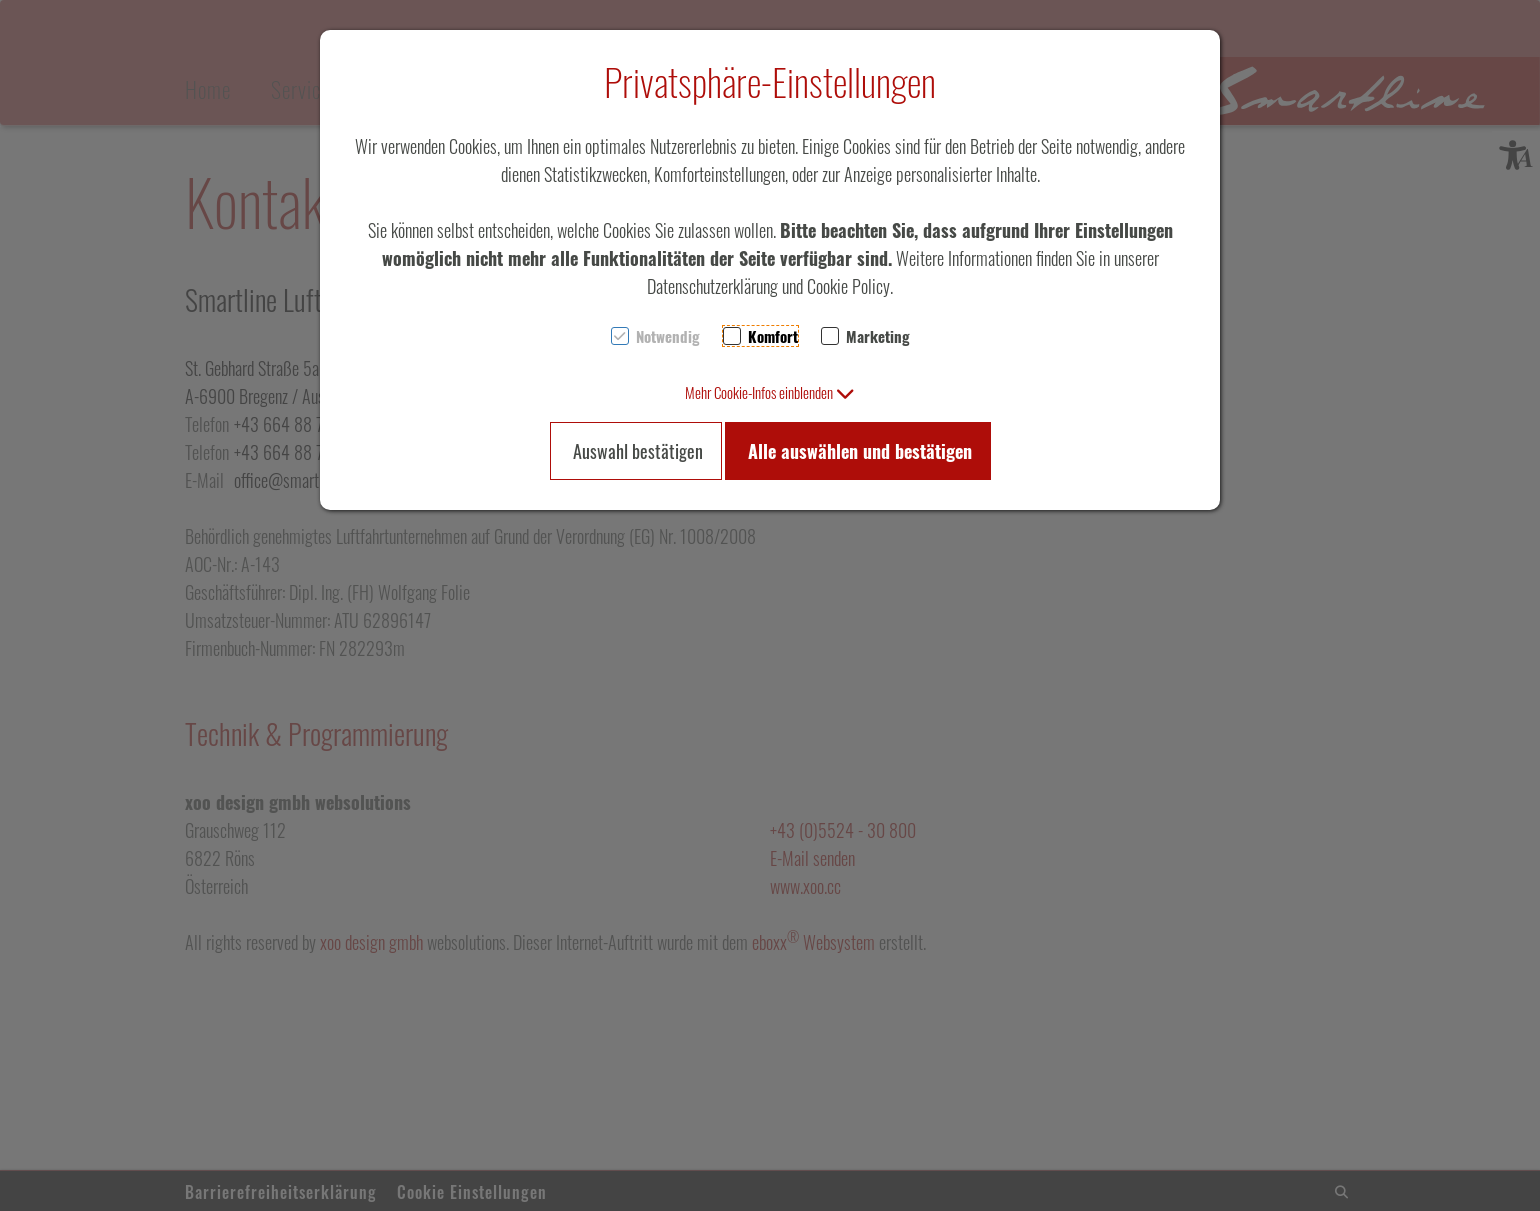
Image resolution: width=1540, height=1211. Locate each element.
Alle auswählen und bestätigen (860, 451)
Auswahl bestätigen (638, 451)
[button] (770, 392)
